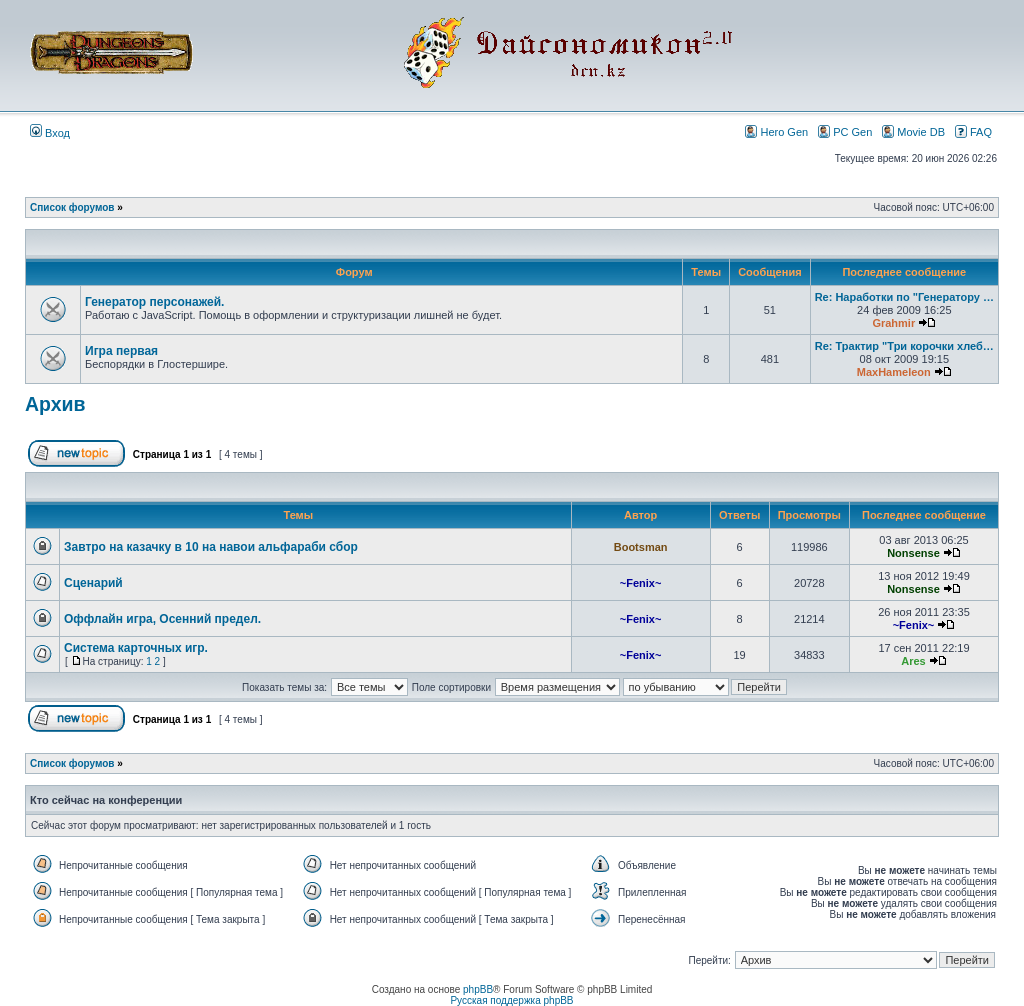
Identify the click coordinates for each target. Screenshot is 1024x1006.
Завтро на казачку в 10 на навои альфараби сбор (211, 547)
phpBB (478, 989)
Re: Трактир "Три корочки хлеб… (904, 346)
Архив (55, 404)
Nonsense (913, 553)
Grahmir (893, 323)
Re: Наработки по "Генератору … (904, 297)
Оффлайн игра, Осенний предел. (162, 619)
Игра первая (121, 351)
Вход (50, 133)
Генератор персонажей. (154, 302)
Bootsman (641, 547)
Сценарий (93, 583)
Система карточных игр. (136, 648)
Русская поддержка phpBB (511, 1000)
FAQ (973, 131)
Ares (913, 661)
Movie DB (913, 131)
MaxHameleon (894, 372)
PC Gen (845, 131)
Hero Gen (776, 131)
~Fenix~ (641, 583)
